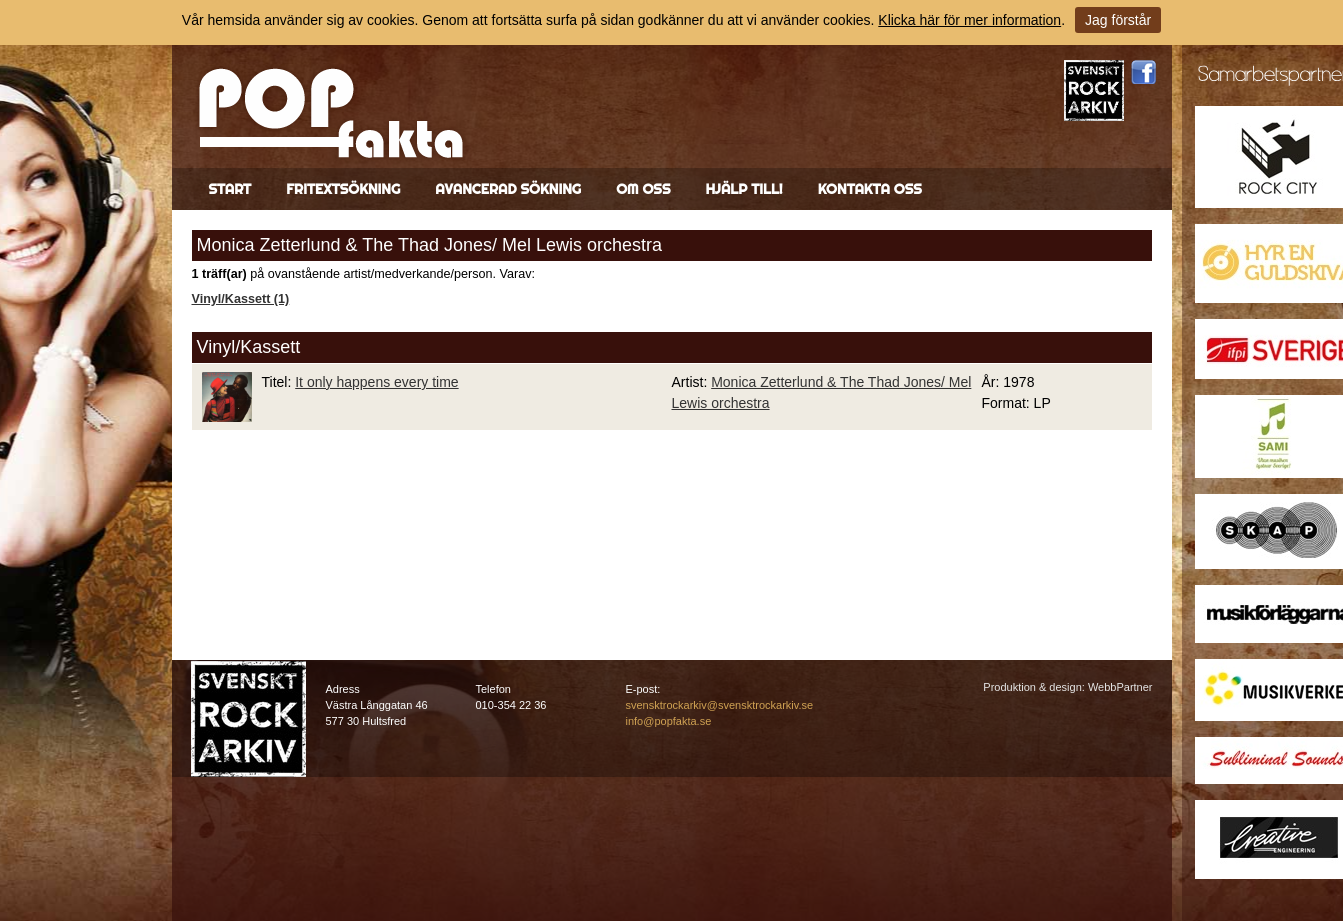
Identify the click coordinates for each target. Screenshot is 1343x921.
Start (230, 189)
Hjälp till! (743, 189)
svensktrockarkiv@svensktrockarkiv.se (720, 705)
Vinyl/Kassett (249, 347)
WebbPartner (1120, 687)
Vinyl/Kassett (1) (241, 299)
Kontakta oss (870, 189)
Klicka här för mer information (969, 20)
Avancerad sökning (508, 189)
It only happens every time (376, 382)
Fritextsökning (343, 189)
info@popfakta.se (669, 721)
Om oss (643, 189)
